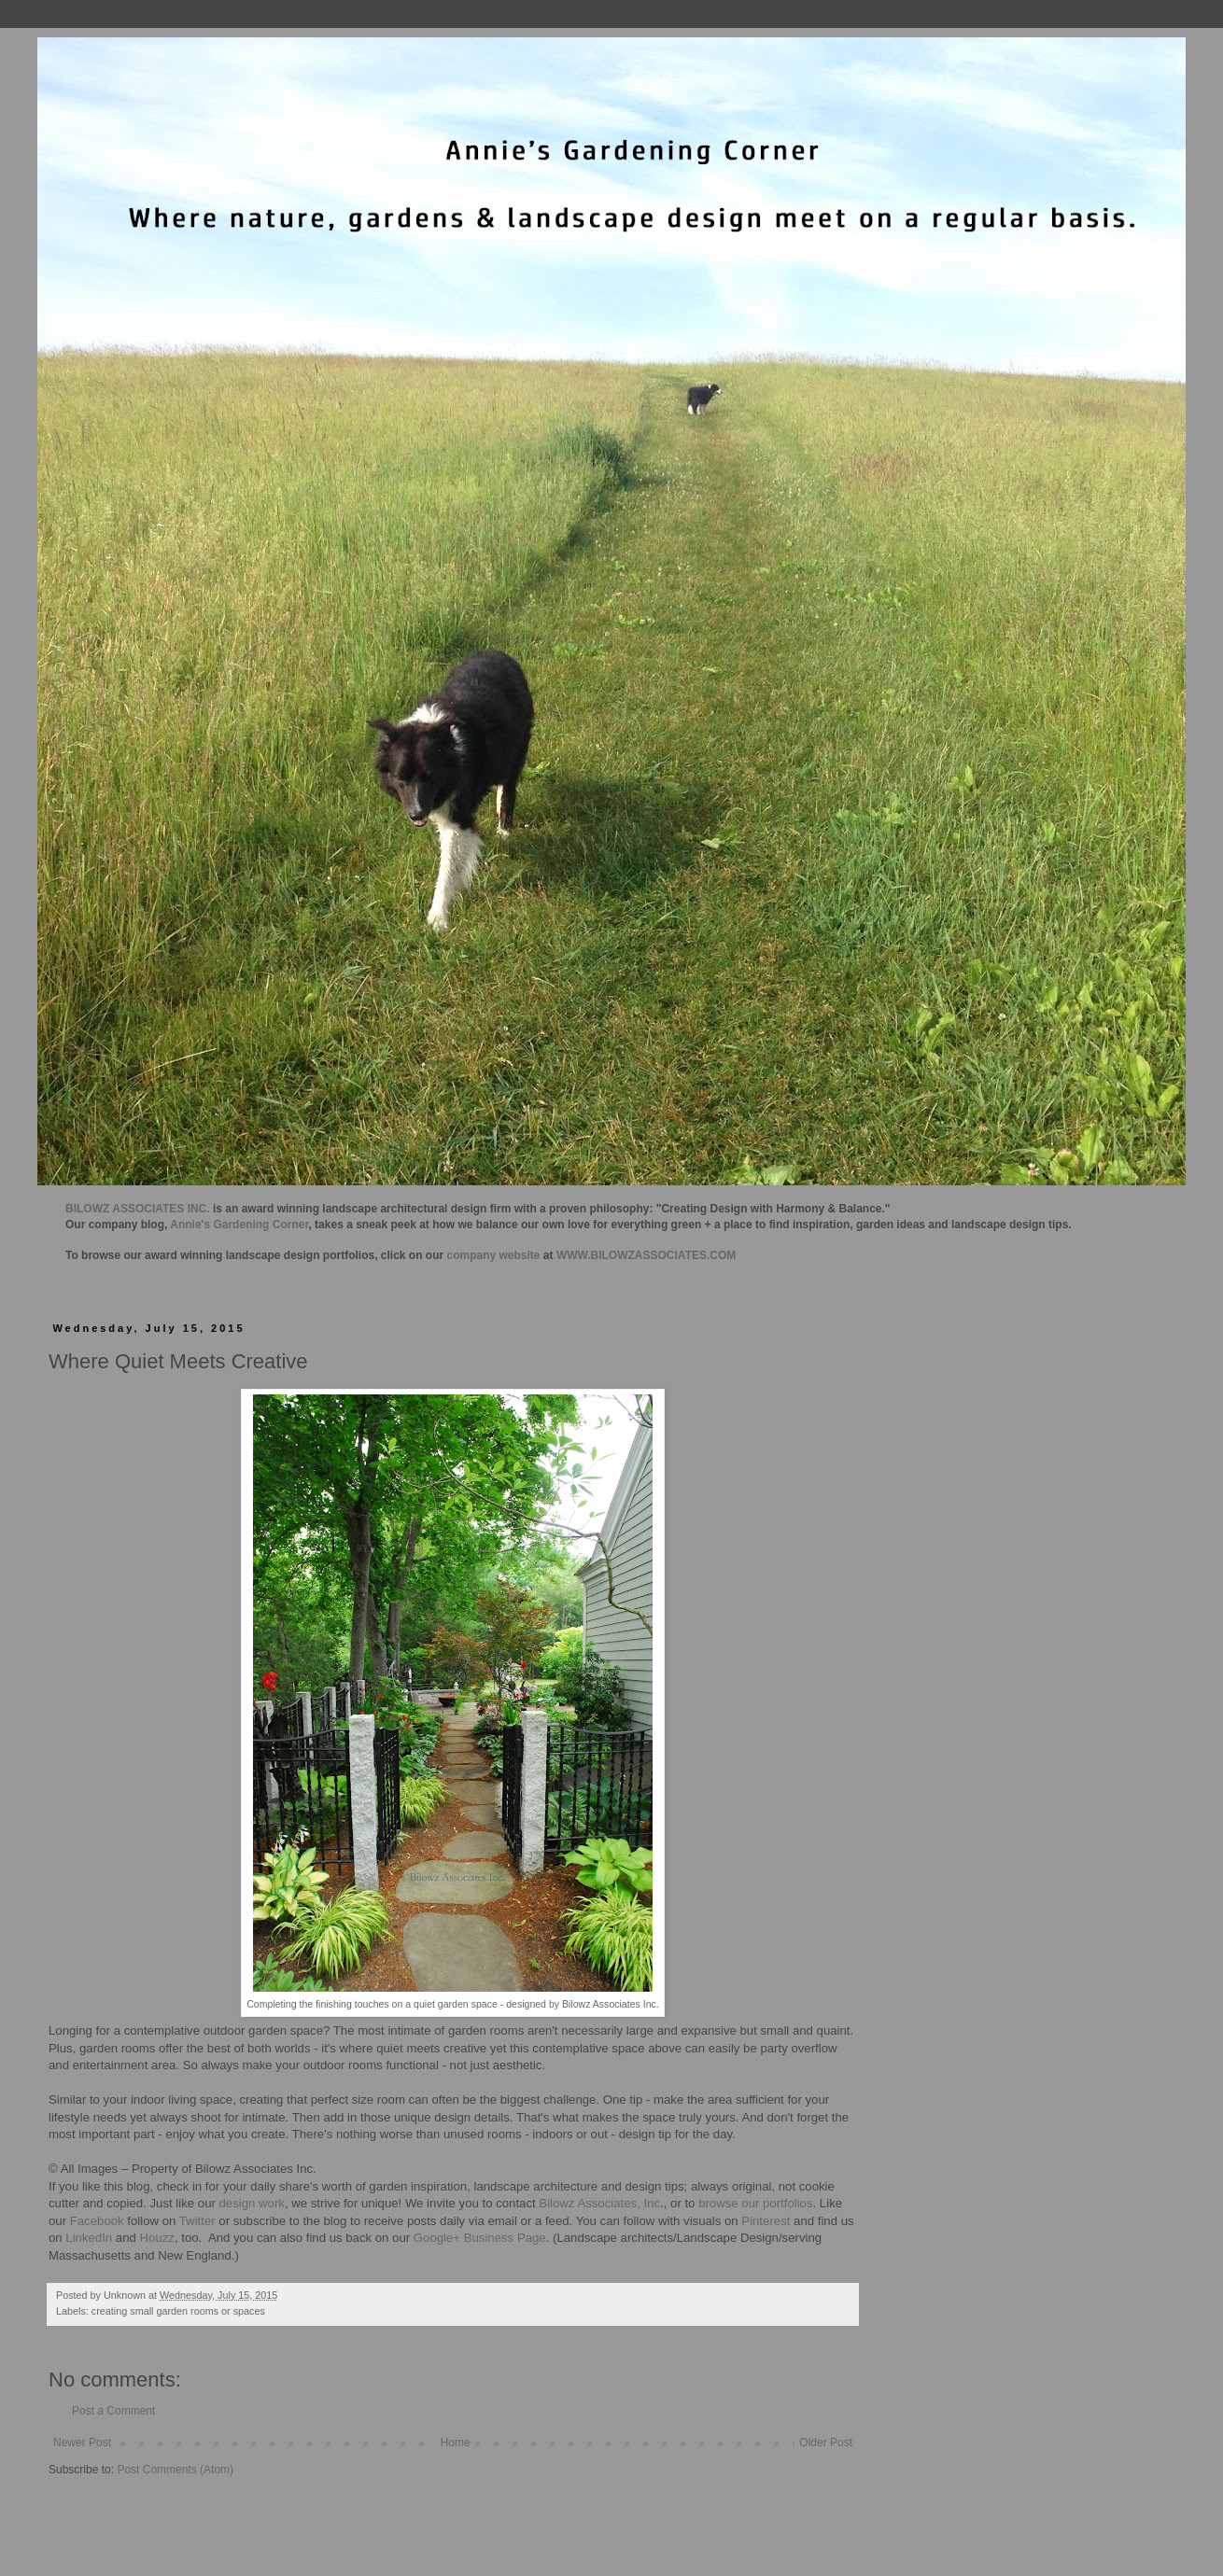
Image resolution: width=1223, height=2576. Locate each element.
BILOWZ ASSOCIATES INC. (137, 1208)
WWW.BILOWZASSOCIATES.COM (646, 1255)
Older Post (825, 2442)
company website (494, 1255)
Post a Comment (113, 2410)
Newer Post (82, 2442)
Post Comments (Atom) (175, 2469)
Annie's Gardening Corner (239, 1224)
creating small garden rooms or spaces (178, 2311)
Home (456, 2442)
